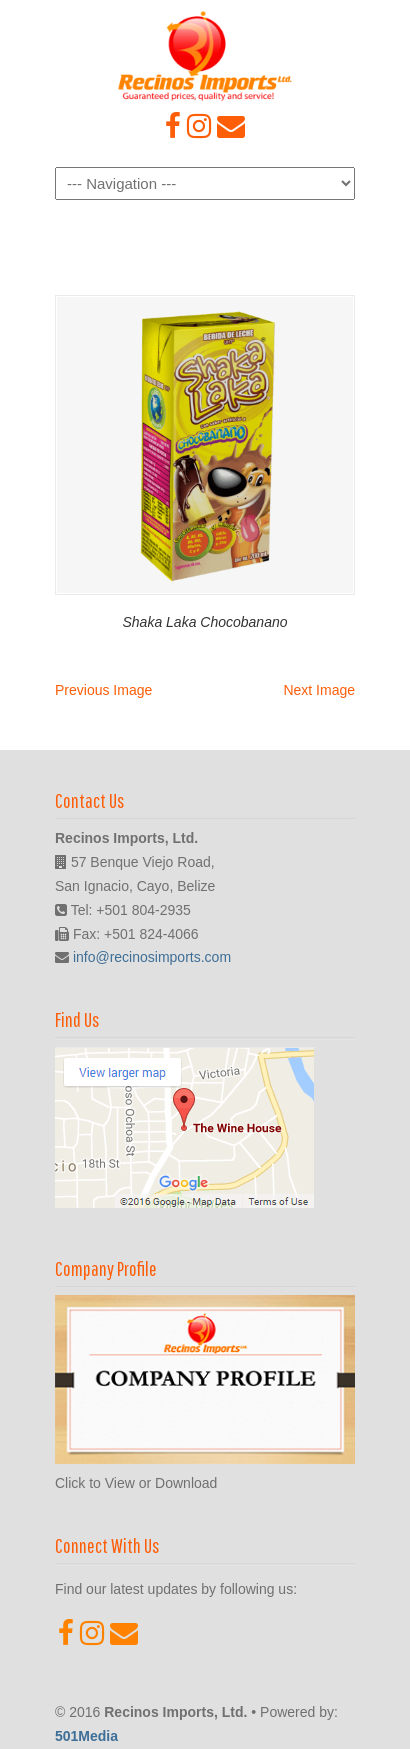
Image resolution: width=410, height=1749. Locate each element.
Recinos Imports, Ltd (205, 56)
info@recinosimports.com (152, 957)
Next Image (319, 690)
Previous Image (103, 690)
